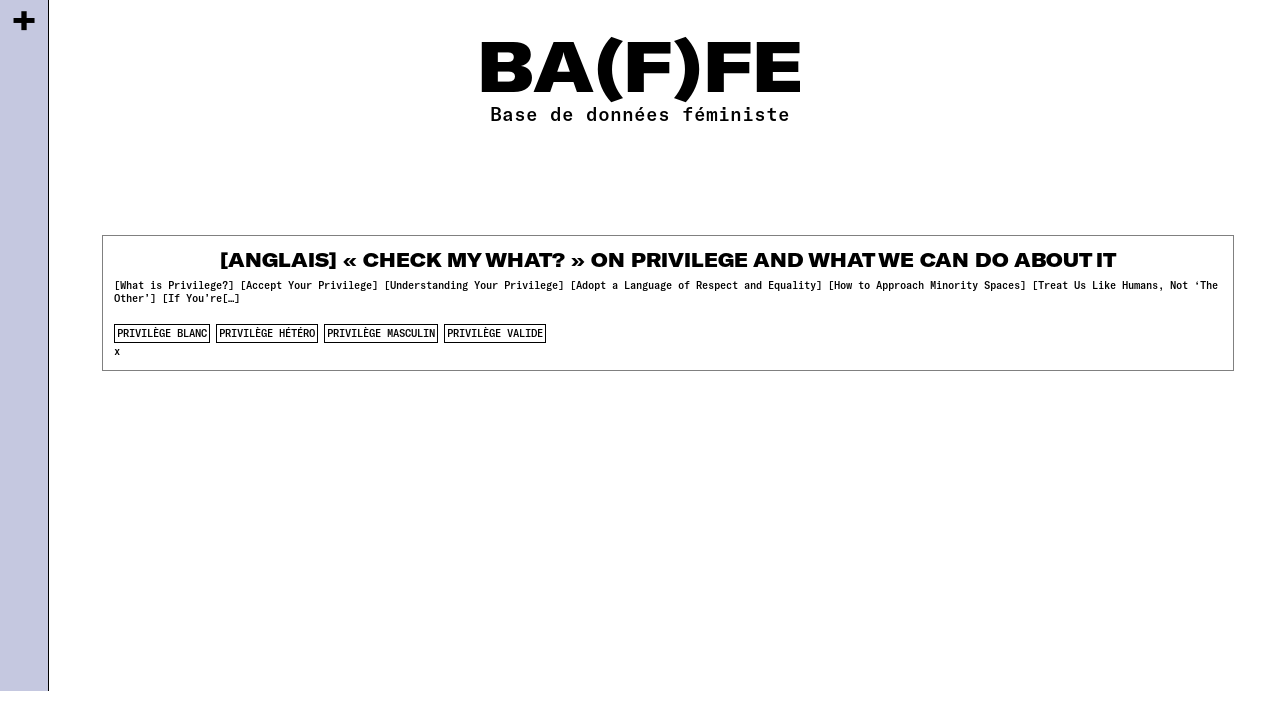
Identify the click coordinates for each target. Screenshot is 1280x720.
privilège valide (495, 333)
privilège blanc (162, 333)
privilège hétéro (267, 333)
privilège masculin (381, 333)
